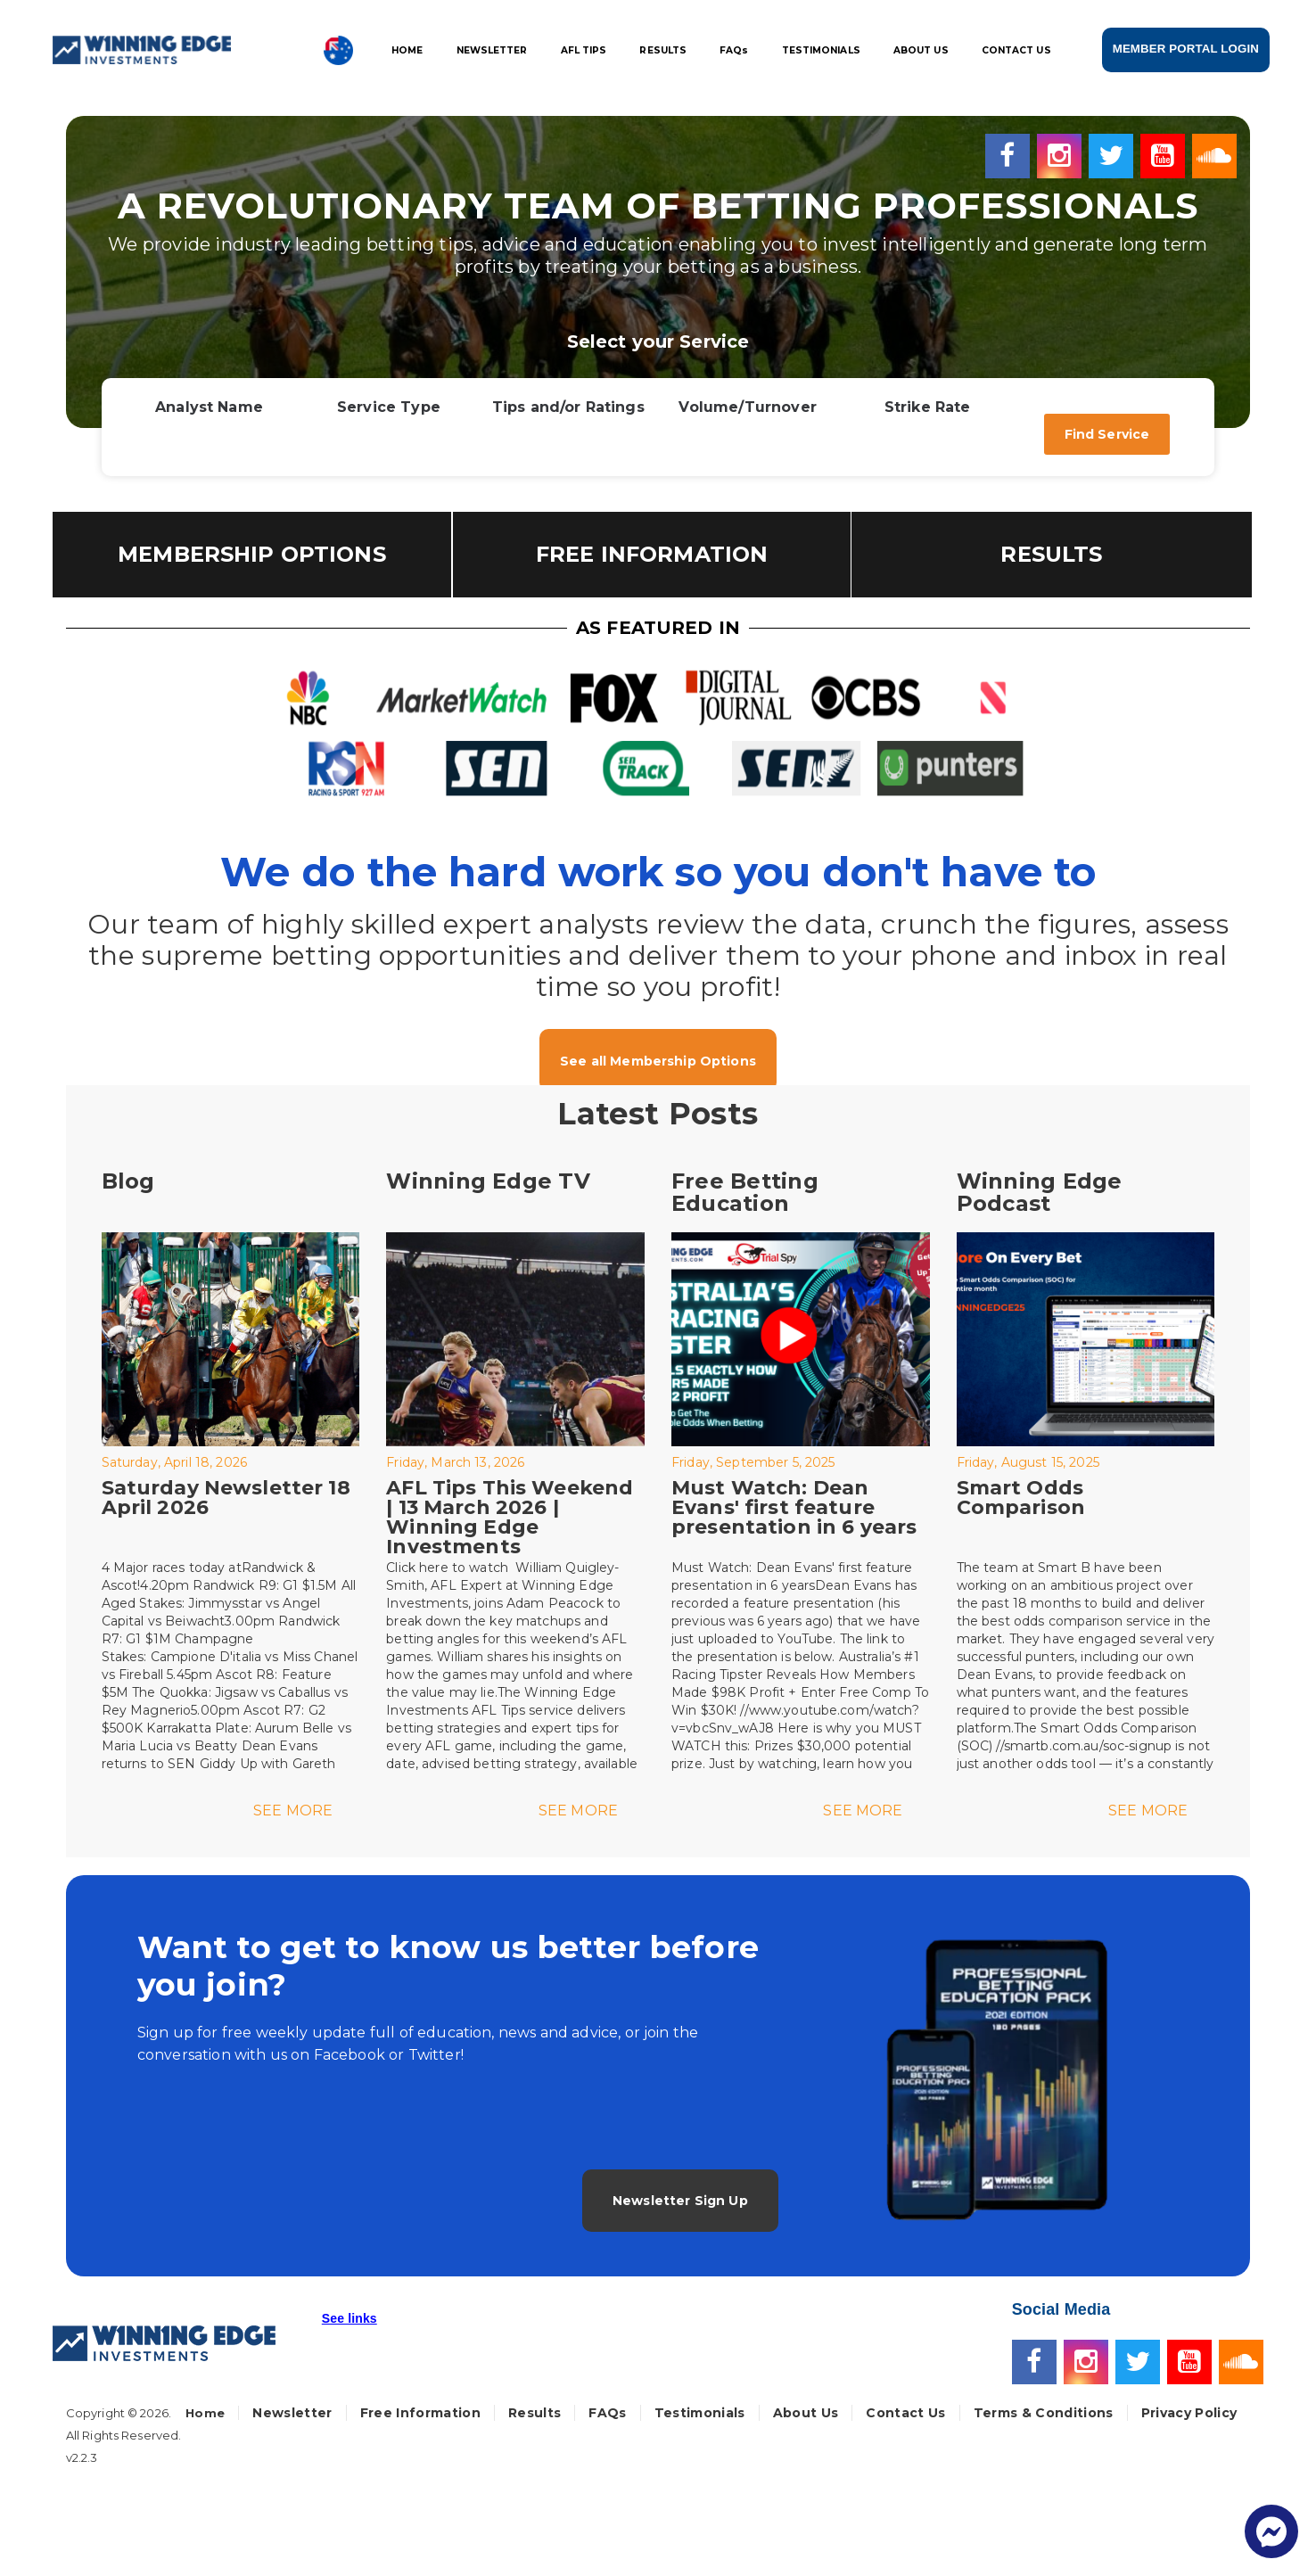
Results (534, 2413)
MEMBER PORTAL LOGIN (1186, 48)
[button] (349, 2326)
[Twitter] (1114, 154)
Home (205, 2413)
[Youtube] (1166, 154)
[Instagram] (1063, 154)
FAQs (607, 2413)
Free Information (420, 2413)
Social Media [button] (1061, 2309)
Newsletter (292, 2413)
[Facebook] (1011, 154)
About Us (806, 2413)
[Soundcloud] (1214, 154)
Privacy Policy (1189, 2413)
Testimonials (699, 2413)
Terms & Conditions (1044, 2413)
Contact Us (905, 2413)
